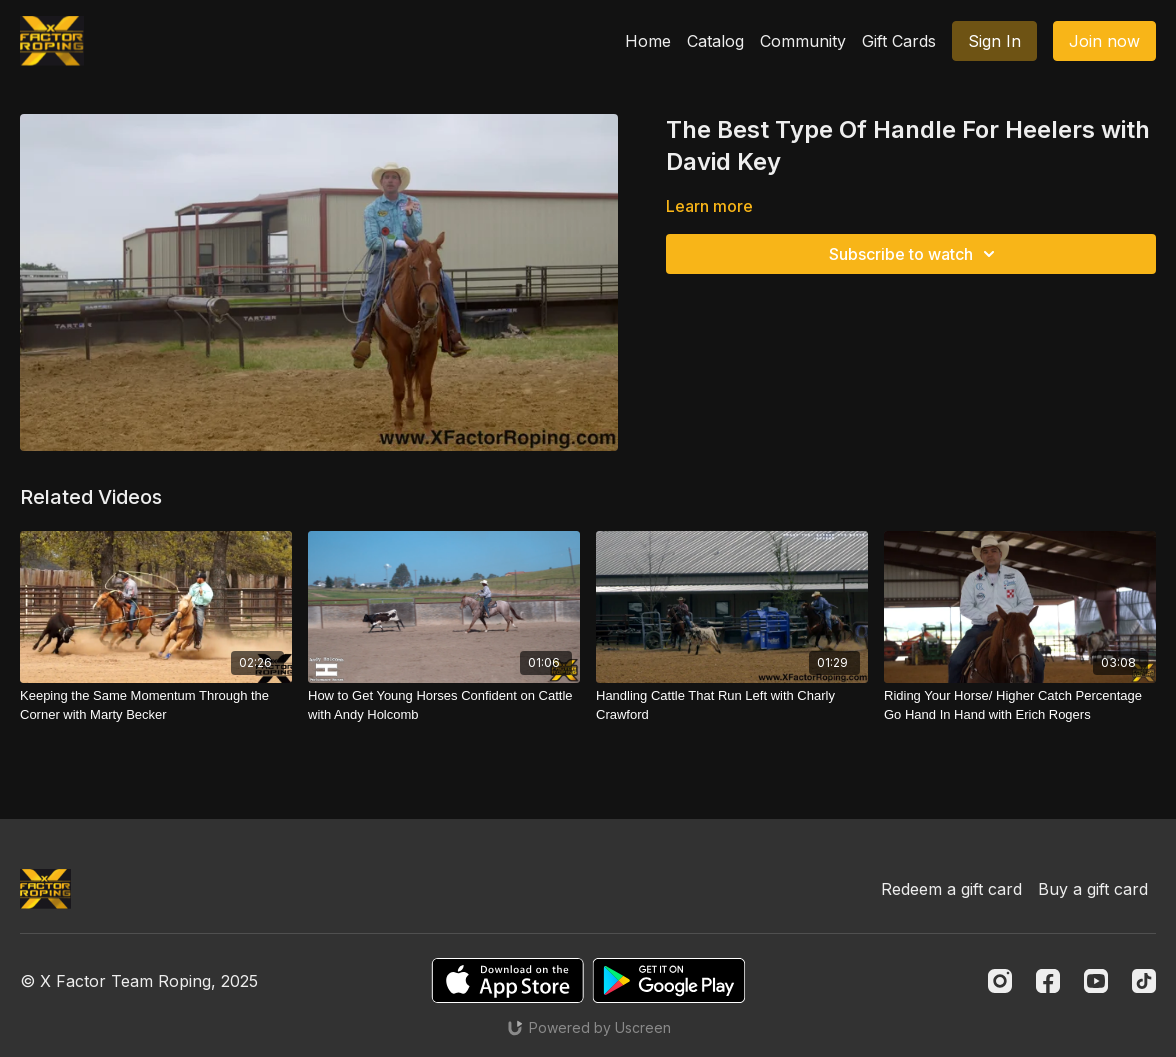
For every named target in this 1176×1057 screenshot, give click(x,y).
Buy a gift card (1093, 889)
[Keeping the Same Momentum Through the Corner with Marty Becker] (156, 705)
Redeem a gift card (951, 889)
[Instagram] (1000, 981)
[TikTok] (1144, 981)
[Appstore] (507, 980)
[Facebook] (1048, 981)
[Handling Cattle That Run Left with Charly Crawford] (732, 705)
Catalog (715, 41)
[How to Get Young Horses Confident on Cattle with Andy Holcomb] (444, 705)
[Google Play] (669, 980)
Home (648, 41)
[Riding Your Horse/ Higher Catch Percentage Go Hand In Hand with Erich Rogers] (1020, 705)
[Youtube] (1096, 981)
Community (803, 41)
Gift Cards (899, 41)
